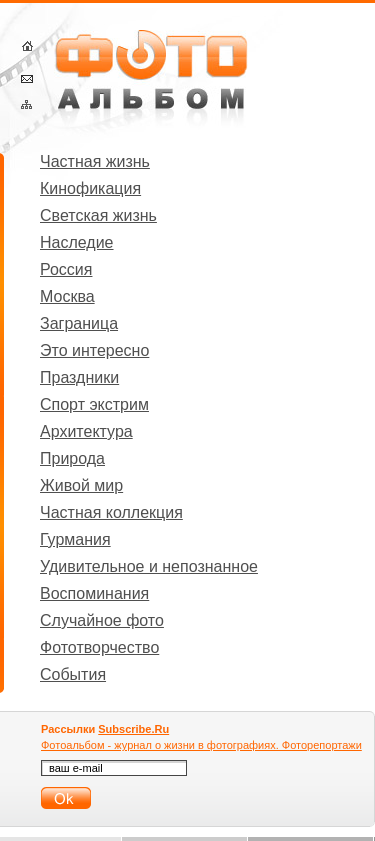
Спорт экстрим (94, 404)
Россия (66, 269)
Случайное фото (102, 620)
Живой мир (81, 485)
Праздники (79, 377)
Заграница (79, 323)
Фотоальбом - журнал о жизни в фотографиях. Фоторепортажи (201, 745)
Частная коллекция (111, 512)
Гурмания (75, 539)
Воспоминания (94, 593)
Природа (72, 458)
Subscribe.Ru (133, 729)
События (73, 674)
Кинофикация (90, 188)
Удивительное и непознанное (149, 566)
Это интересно (94, 350)
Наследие (77, 242)
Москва (67, 296)
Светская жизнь (98, 215)
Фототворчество (99, 647)
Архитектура (86, 431)
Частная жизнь (95, 161)
